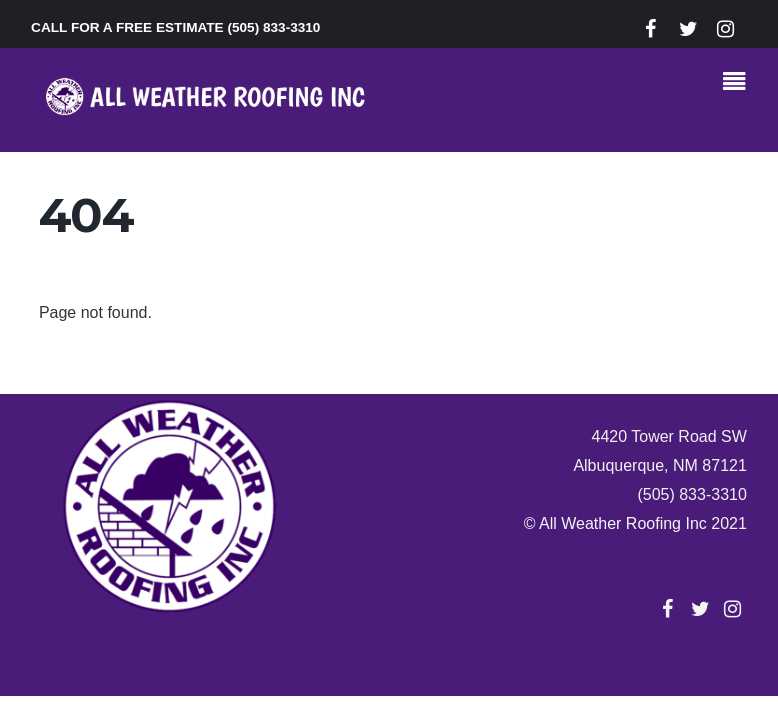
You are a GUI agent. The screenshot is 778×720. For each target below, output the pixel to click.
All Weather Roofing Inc (623, 523)
